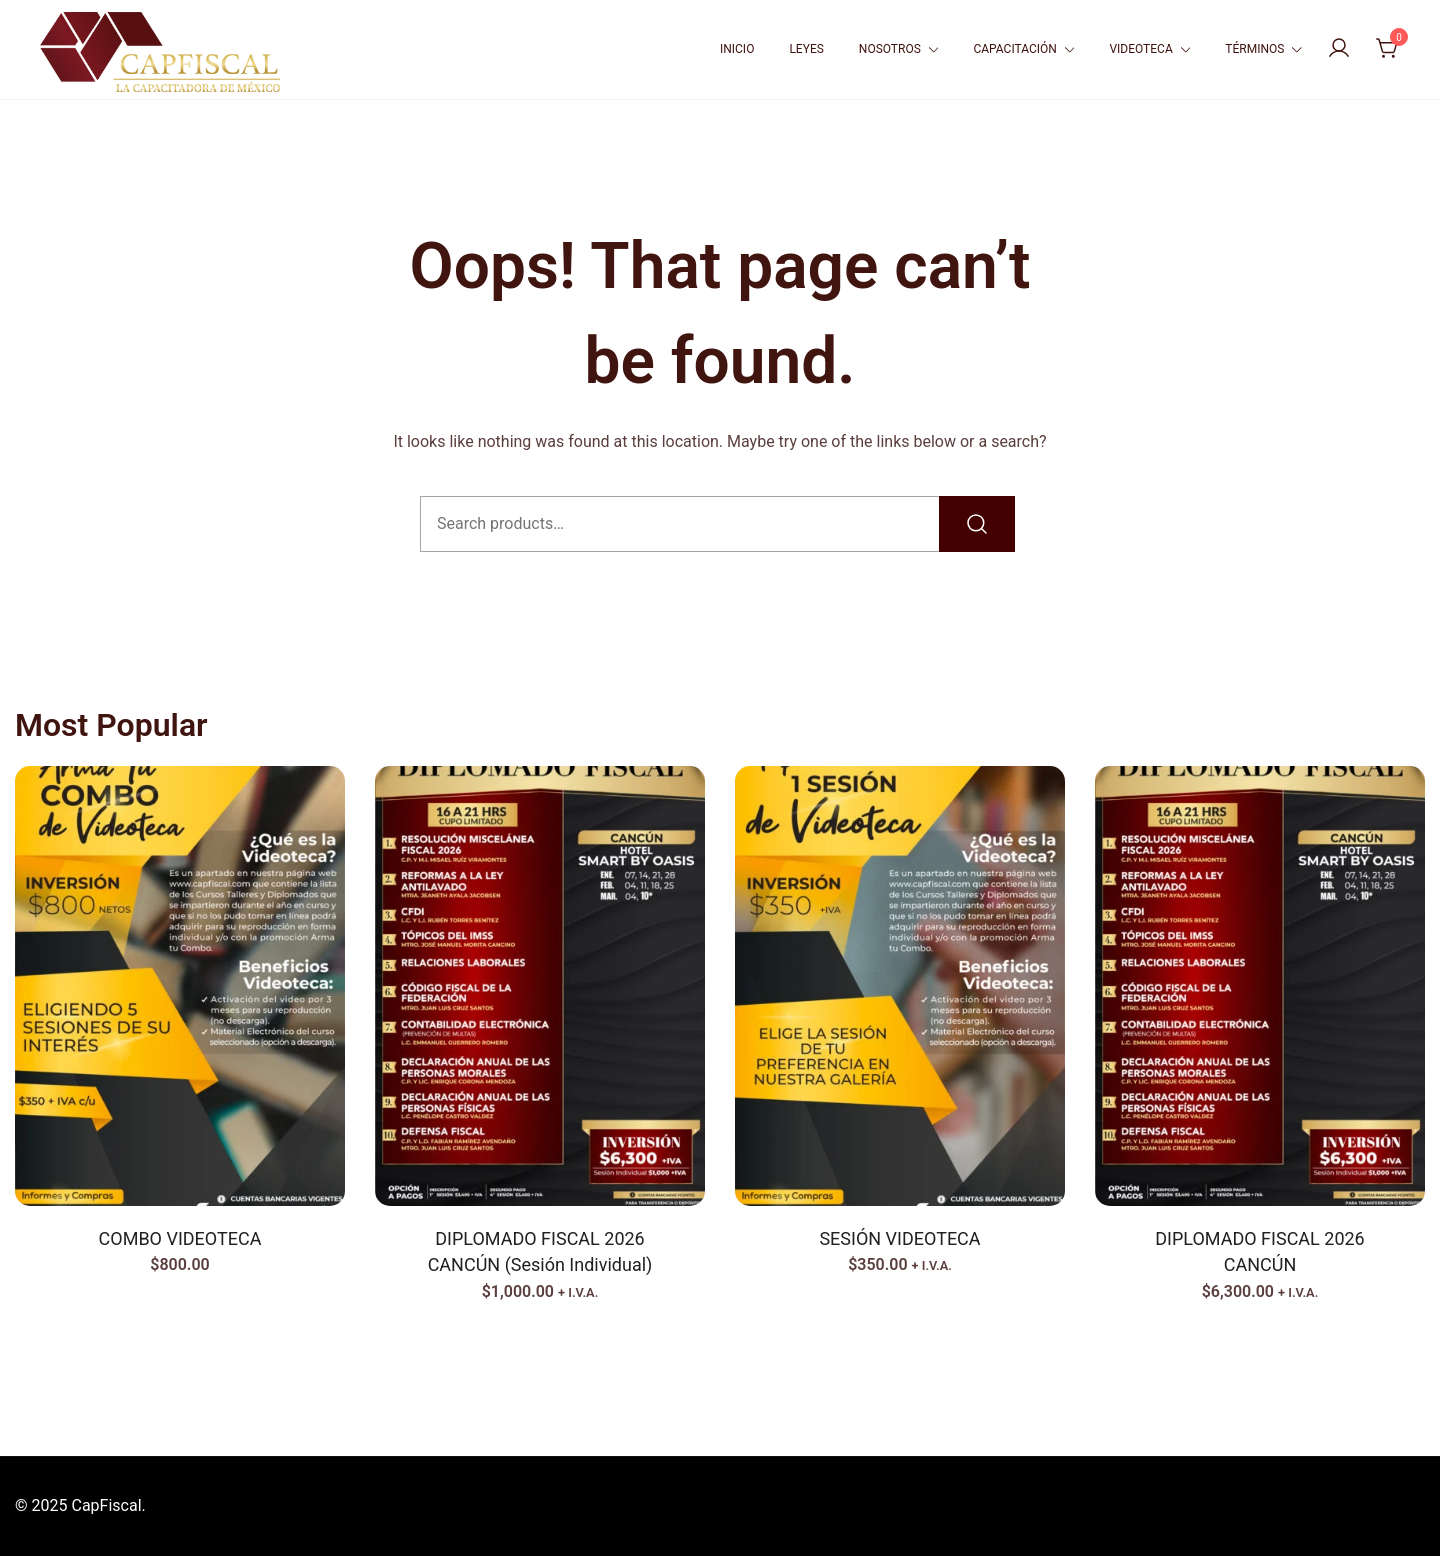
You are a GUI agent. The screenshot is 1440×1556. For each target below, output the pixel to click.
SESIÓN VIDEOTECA (899, 1238)
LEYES (806, 49)
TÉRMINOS (1254, 49)
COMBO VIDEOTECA (180, 1238)
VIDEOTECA (1140, 49)
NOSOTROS (890, 49)
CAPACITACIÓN (1014, 49)
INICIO (737, 49)
